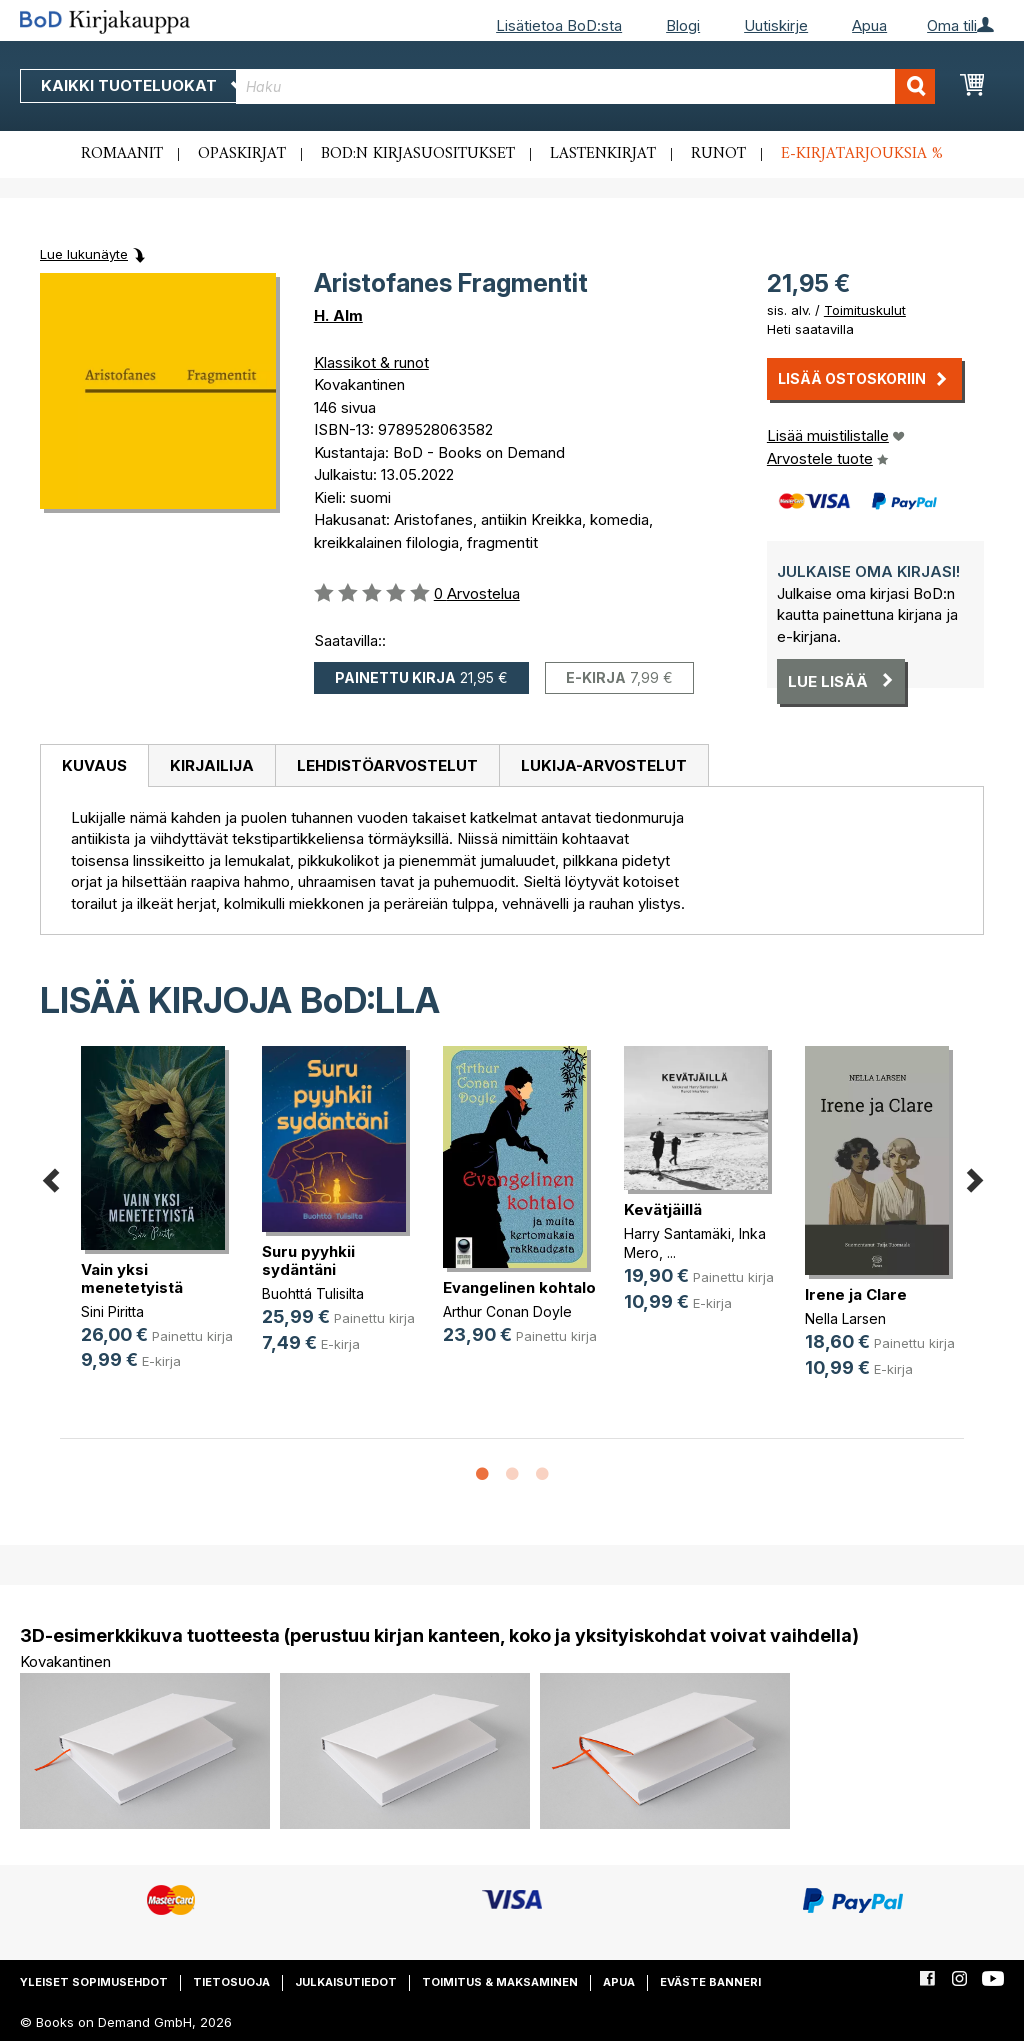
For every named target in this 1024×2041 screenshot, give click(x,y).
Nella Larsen (845, 1318)
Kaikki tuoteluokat (143, 85)
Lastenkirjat (603, 154)
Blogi (683, 25)
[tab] (94, 766)
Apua (869, 25)
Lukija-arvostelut (604, 765)
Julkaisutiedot (346, 1982)
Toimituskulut (865, 310)
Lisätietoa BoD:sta (559, 25)
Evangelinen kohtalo (519, 1287)
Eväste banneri (710, 1982)
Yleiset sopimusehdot (94, 1982)
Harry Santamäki (677, 1233)
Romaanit (122, 154)
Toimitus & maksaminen (500, 1982)
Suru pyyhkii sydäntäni (308, 1260)
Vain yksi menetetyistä (132, 1278)
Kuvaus (94, 765)
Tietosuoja (231, 1982)
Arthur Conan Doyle (507, 1311)
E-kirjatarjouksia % (862, 154)
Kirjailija (212, 765)
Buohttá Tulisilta (313, 1293)
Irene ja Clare (856, 1294)
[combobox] (585, 86)
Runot (718, 154)
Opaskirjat (242, 154)
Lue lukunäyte (84, 254)
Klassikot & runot (371, 362)
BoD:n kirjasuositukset (418, 154)
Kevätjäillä (663, 1209)
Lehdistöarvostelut (387, 765)
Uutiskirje (776, 25)
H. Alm (338, 315)
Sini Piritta (112, 1311)
